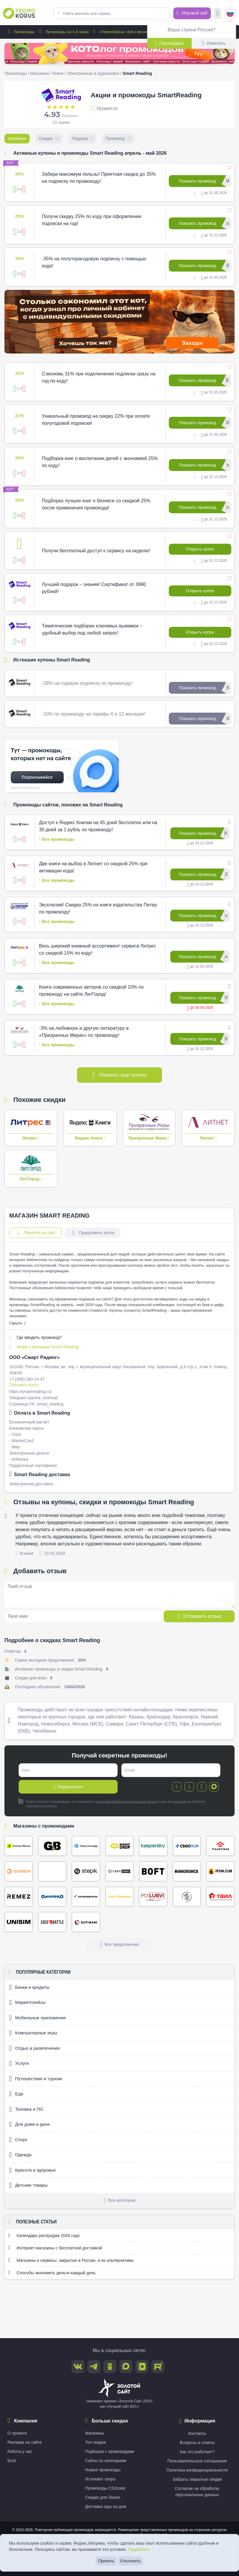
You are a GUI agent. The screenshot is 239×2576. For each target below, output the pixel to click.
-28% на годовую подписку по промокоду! (87, 683)
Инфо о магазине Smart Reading (44, 1347)
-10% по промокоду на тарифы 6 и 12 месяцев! (93, 713)
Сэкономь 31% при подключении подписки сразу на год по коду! (98, 377)
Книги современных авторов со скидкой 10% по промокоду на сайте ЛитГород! (91, 990)
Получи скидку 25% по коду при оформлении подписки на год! (91, 220)
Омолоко (52, 1897)
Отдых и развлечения (34, 2048)
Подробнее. (139, 2549)
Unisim (19, 1922)
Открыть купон (200, 549)
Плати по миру (86, 1846)
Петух (220, 1871)
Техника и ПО (26, 2109)
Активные (17, 138)
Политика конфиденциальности (197, 2470)
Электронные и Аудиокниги (93, 73)
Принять (106, 2561)
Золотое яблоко (19, 1846)
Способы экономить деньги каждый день (51, 2272)
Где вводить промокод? (35, 1337)
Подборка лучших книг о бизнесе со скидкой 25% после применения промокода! (96, 504)
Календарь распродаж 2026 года (43, 2235)
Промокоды (20, 32)
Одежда (20, 2154)
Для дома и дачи (29, 2124)
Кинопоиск (187, 1871)
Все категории (119, 2200)
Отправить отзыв (199, 1616)
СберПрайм (120, 1871)
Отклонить (130, 2561)
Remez (19, 1897)
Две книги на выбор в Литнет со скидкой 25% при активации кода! (93, 867)
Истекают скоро (100, 2479)
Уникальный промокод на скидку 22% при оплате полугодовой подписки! (96, 420)
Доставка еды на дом (105, 2506)
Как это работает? (197, 2451)
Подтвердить (169, 43)
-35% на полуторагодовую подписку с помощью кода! (94, 262)
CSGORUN (187, 1846)
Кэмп (52, 1871)
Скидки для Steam (102, 2497)
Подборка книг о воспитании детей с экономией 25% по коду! (100, 462)
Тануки (220, 1846)
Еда (16, 2093)
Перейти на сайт (35, 1233)
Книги (57, 73)
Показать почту (24, 1384)
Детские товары (28, 2185)
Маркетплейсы (27, 2002)
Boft (153, 1871)
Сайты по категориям (105, 2460)
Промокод (118, 138)
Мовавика (86, 1897)
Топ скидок (95, 2442)
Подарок (82, 138)
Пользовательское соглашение (197, 2461)
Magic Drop (120, 1846)
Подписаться (68, 1787)
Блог (11, 2460)
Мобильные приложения (37, 2017)
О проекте (17, 2433)
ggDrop (19, 1871)
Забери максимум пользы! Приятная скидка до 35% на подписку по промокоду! (99, 178)
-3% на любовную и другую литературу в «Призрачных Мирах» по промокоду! (84, 1032)
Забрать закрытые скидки (197, 2479)
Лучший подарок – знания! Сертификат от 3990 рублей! (94, 588)
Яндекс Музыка (120, 1897)
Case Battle (52, 1922)
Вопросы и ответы (197, 2442)
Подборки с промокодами (109, 2451)
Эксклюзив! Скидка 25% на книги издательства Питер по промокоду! (98, 908)
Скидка (49, 138)
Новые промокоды (103, 2469)
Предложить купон (92, 1233)
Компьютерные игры (33, 2032)
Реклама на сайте (24, 2442)
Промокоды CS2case (105, 2488)
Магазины (39, 73)
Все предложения (119, 1944)
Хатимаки (86, 1922)
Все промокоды (57, 839)
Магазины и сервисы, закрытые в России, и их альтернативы (71, 2260)
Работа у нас (19, 2451)
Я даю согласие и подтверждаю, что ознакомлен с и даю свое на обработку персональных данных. (112, 1803)
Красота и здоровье (32, 2170)
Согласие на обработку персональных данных (197, 2491)
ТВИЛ (220, 1897)
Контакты (197, 2433)
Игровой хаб (192, 13)
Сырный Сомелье (187, 1897)
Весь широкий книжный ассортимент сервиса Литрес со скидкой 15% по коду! (97, 949)
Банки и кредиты (29, 1987)
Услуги (19, 2063)
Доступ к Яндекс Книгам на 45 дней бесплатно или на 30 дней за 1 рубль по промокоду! (98, 826)
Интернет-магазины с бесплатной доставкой (55, 2247)
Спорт (18, 2139)
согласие (180, 1801)
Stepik (86, 1871)
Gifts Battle (52, 1846)
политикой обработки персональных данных (126, 1801)
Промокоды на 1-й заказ (63, 32)
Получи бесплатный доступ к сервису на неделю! (96, 550)
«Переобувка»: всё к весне (119, 32)
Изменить (213, 43)
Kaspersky (153, 1846)
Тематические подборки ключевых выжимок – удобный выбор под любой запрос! (92, 629)
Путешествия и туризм (35, 2078)
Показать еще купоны (119, 1074)
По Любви (153, 1897)
